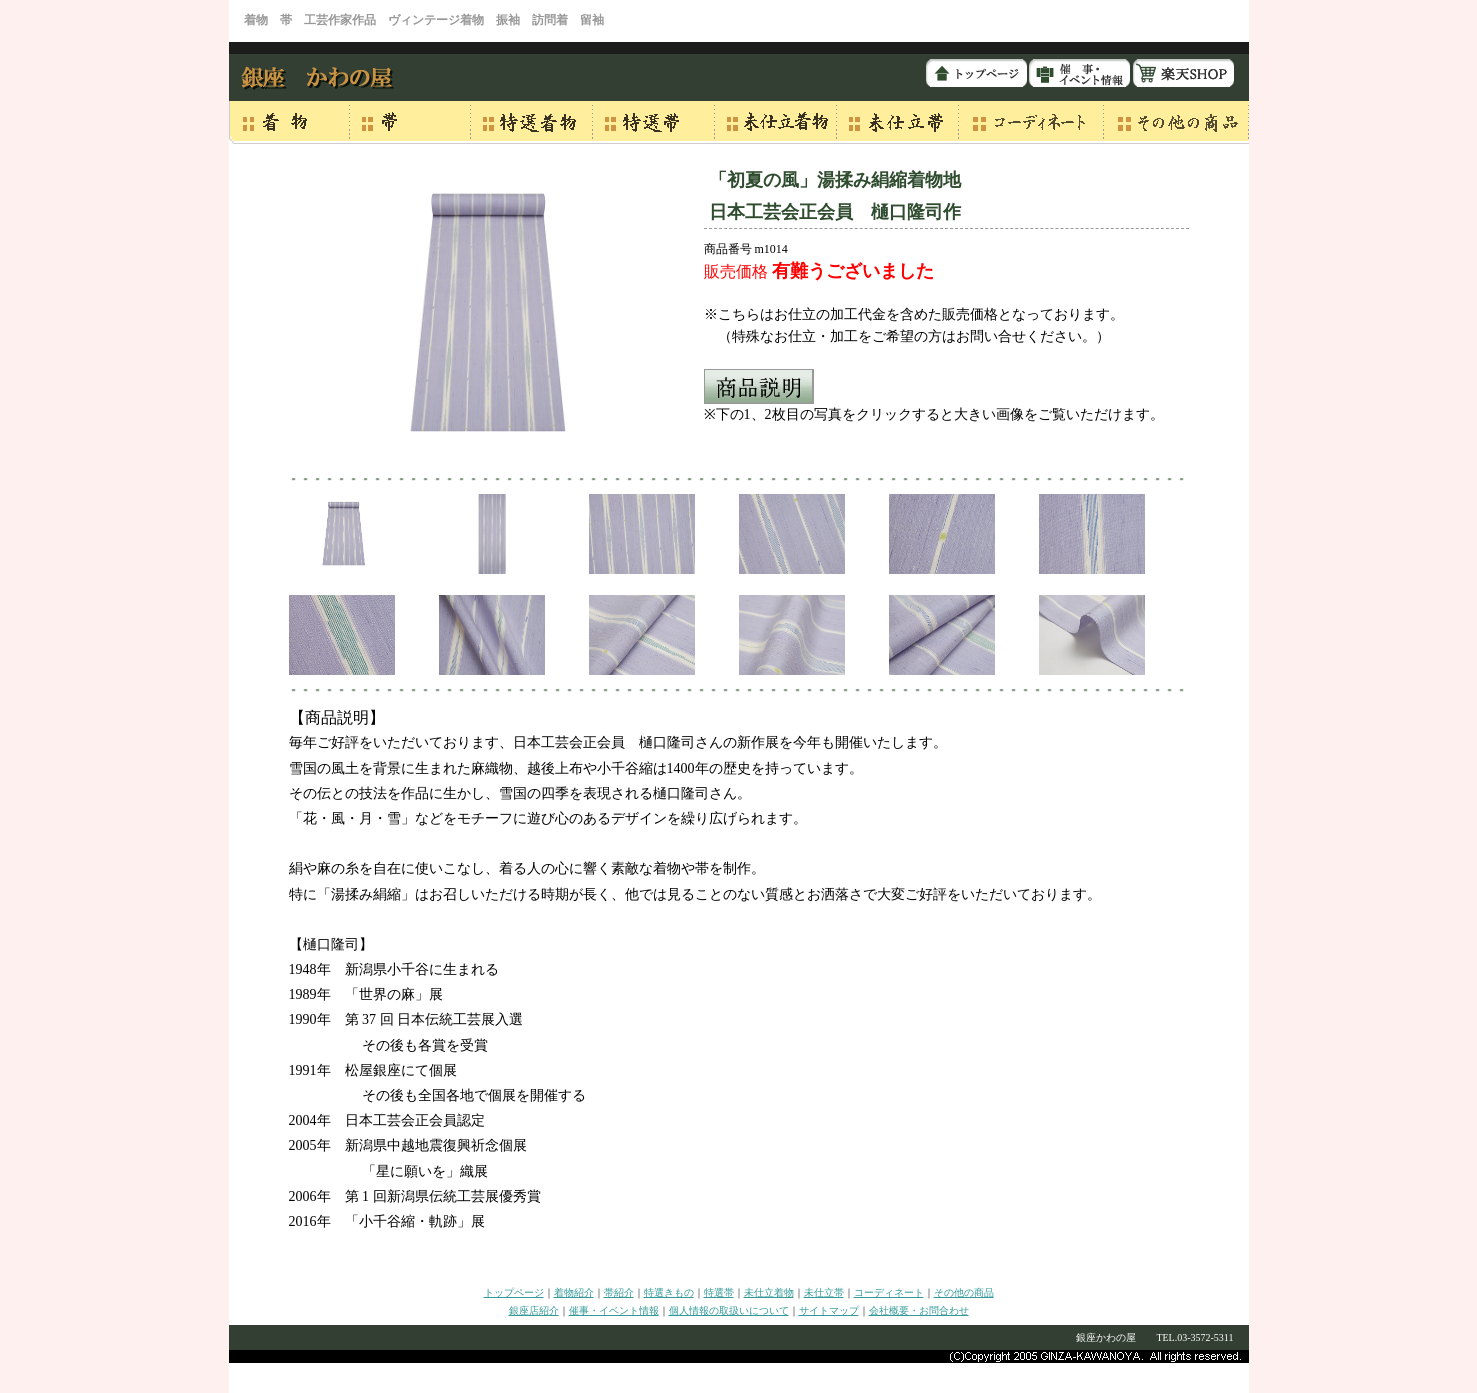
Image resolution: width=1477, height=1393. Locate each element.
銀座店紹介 (534, 1310)
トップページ (514, 1292)
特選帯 (719, 1292)
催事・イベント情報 (614, 1310)
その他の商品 (964, 1292)
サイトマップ (829, 1310)
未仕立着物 (769, 1292)
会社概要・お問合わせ (919, 1310)
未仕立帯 (824, 1292)
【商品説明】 (337, 717)
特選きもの (669, 1292)
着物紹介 (574, 1292)
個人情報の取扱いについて (729, 1310)
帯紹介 (619, 1292)
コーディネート (889, 1292)
